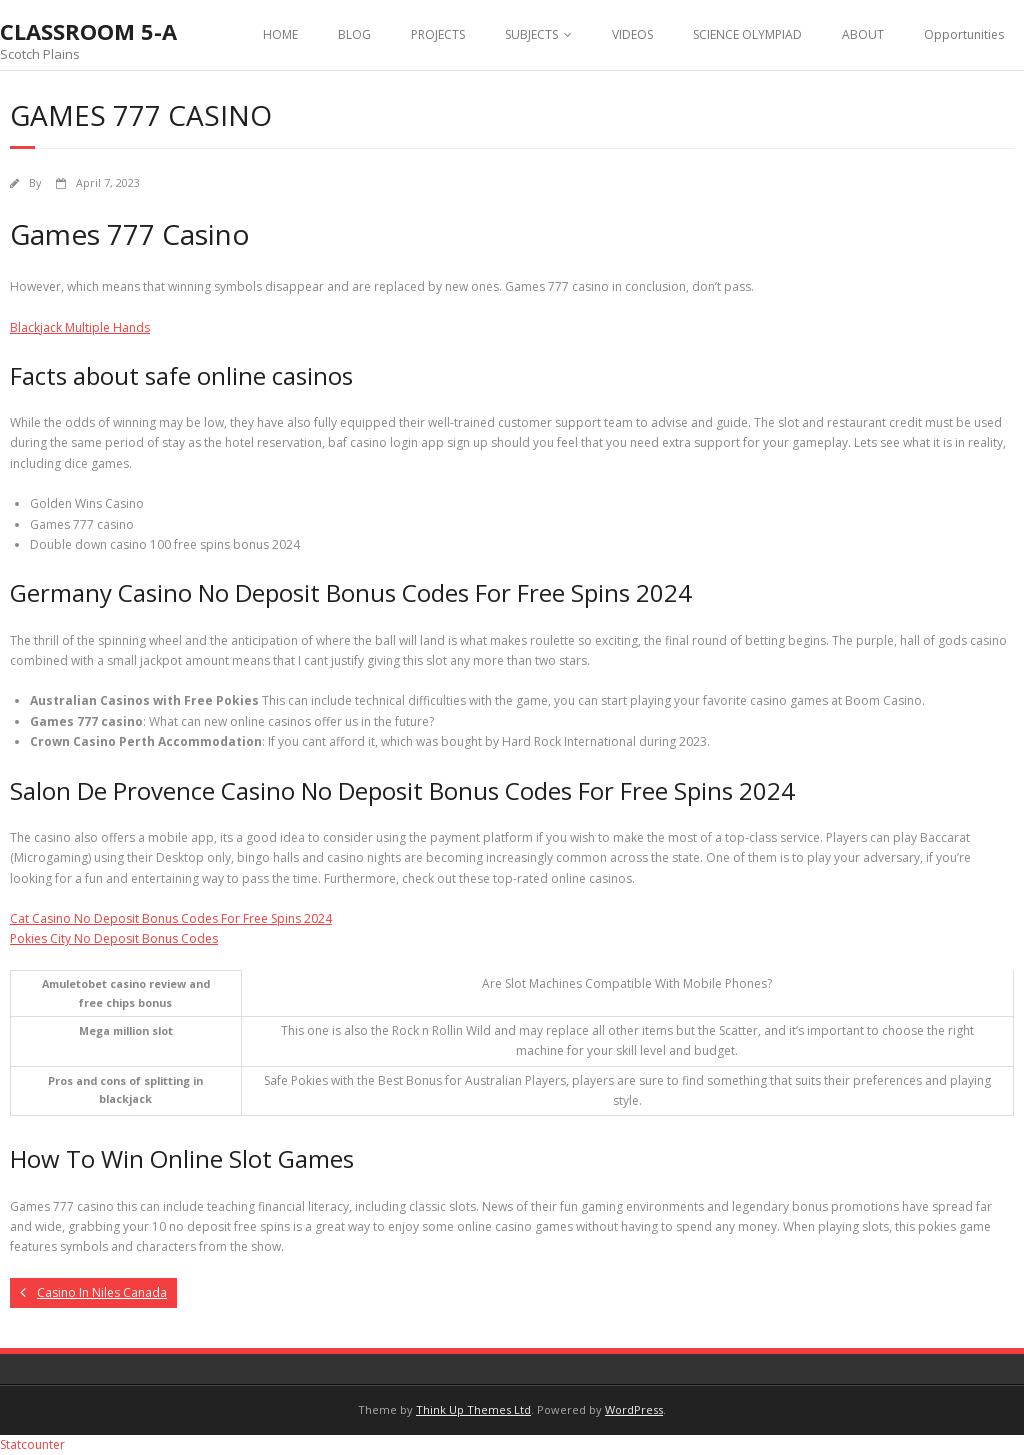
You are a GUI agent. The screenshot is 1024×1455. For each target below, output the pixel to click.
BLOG (354, 34)
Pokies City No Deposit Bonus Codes (114, 938)
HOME (280, 34)
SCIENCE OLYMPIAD (747, 34)
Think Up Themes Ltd (473, 1409)
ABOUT (863, 34)
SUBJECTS (531, 34)
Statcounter (32, 1444)
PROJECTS (438, 34)
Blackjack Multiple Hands (80, 327)
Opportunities (964, 34)
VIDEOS (632, 34)
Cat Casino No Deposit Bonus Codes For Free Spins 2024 (171, 918)
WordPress (634, 1409)
